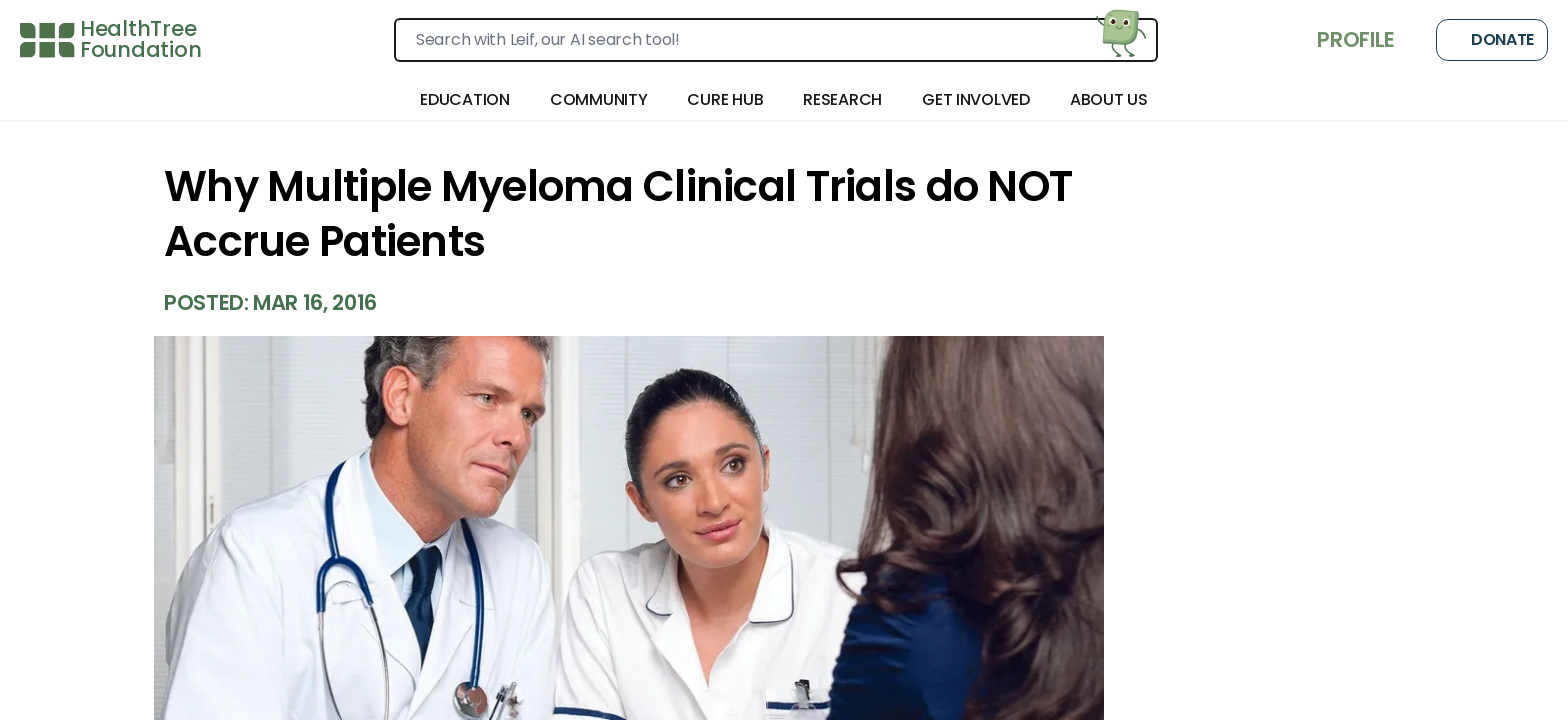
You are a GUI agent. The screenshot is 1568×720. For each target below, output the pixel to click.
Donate (1492, 40)
